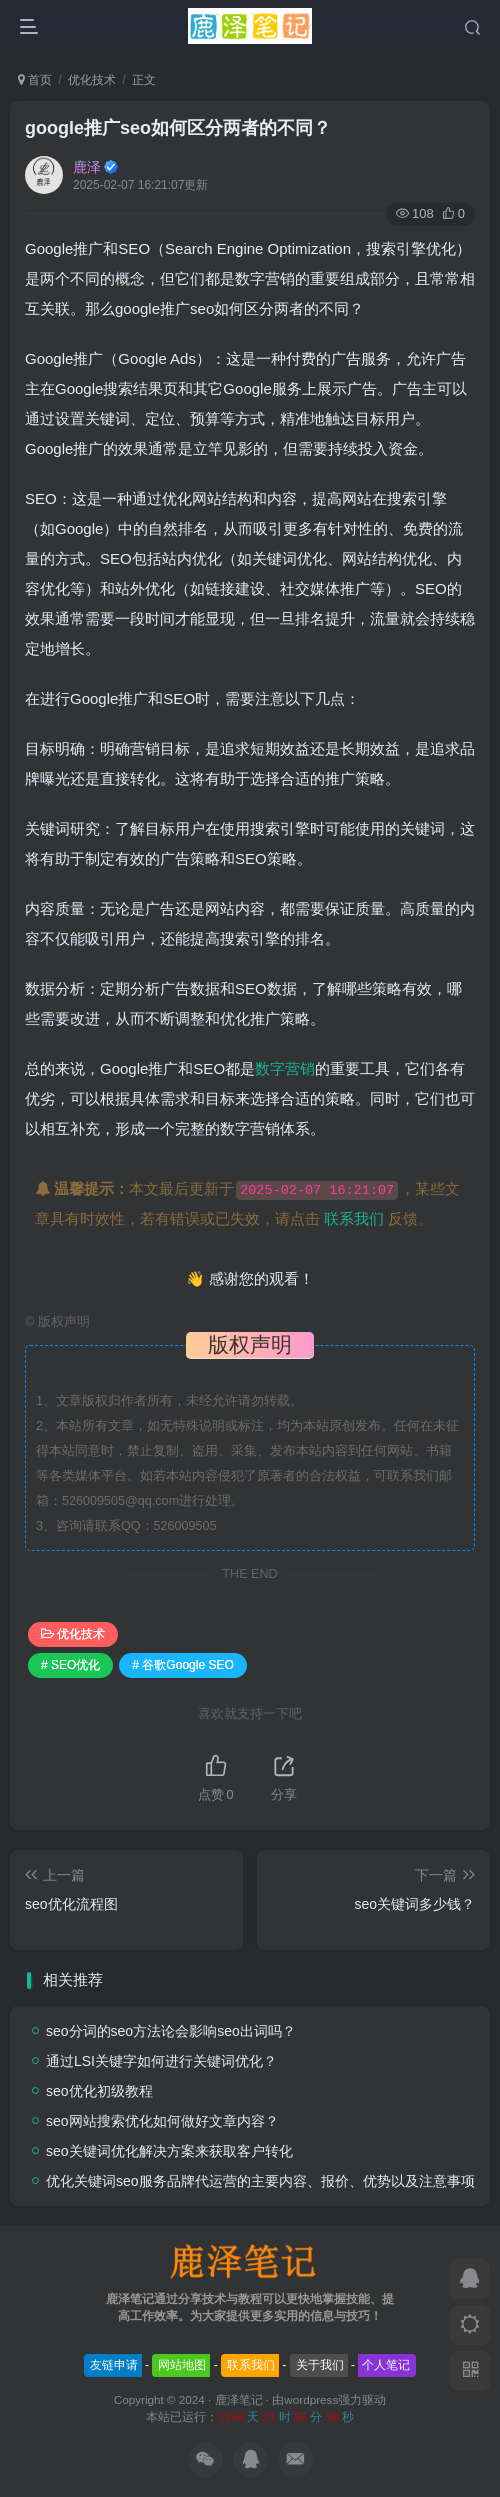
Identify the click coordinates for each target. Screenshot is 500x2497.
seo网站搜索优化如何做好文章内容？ (162, 2121)
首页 (35, 80)
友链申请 (114, 2365)
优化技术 (92, 80)
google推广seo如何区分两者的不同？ (178, 128)
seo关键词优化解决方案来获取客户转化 (169, 2151)
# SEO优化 (70, 1665)
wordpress (311, 2399)
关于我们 (320, 2365)
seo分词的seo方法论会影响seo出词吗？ (171, 2031)
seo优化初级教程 (99, 2091)
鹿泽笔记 (239, 2399)
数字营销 (285, 1068)
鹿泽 (87, 167)
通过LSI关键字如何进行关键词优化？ (161, 2061)
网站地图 (182, 2365)
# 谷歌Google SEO (182, 1665)
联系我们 (354, 1218)
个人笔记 (386, 2365)
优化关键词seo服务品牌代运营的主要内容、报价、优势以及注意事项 (260, 2181)
